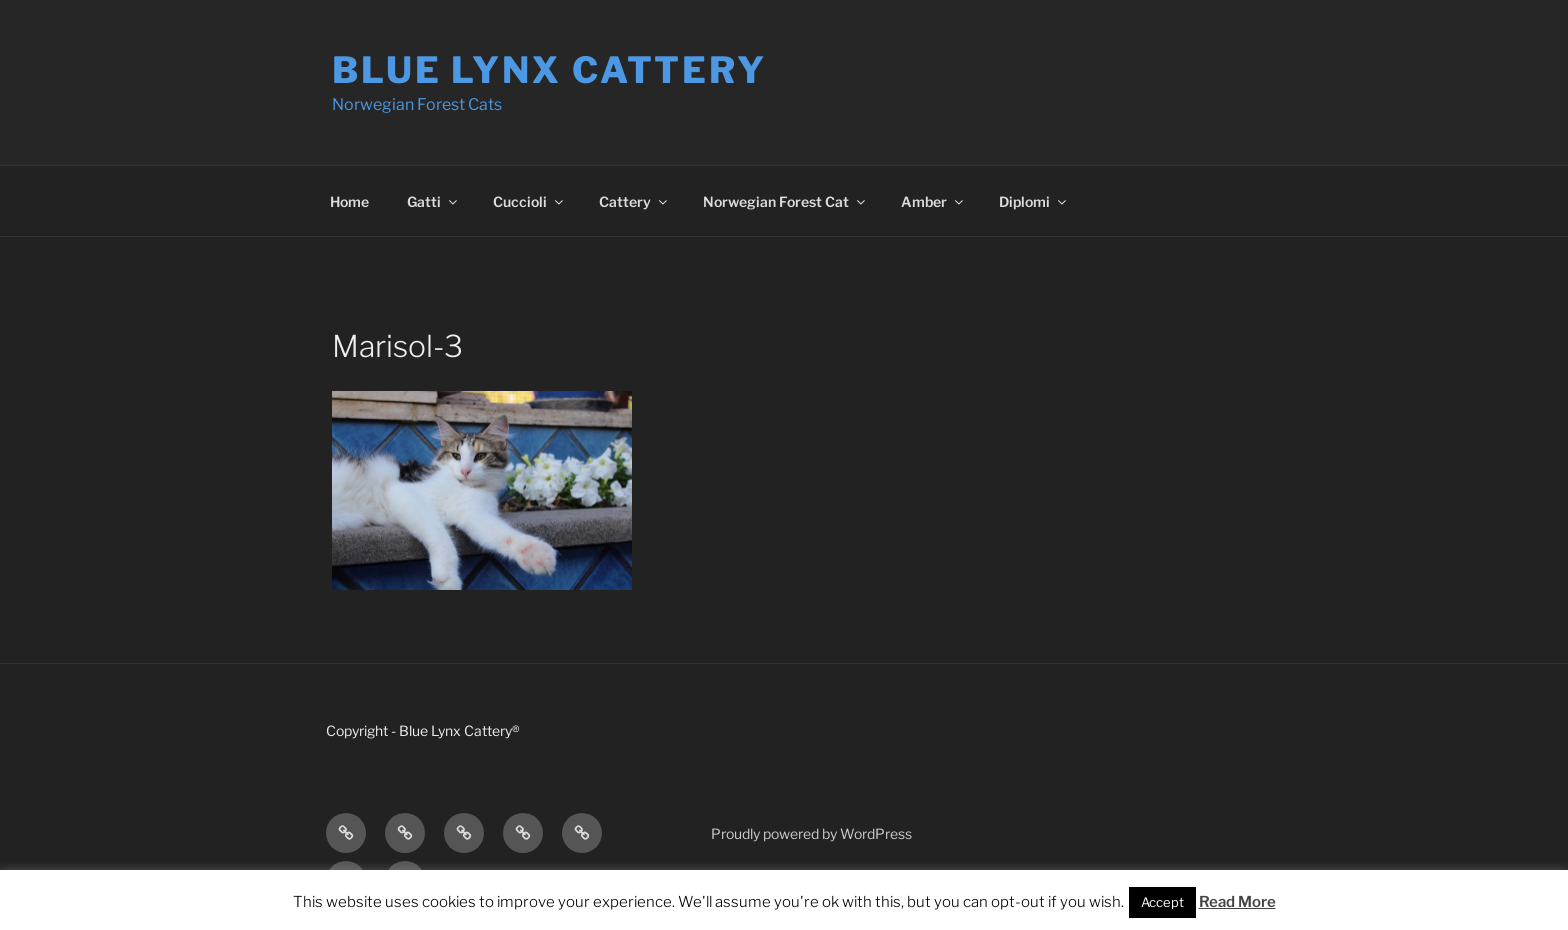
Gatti (433, 201)
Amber (933, 201)
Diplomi (1034, 201)
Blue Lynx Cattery (549, 70)
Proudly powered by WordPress (811, 833)
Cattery (634, 201)
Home (349, 201)
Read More (1237, 902)
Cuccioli (529, 201)
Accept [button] (1162, 902)
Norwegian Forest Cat (785, 201)
